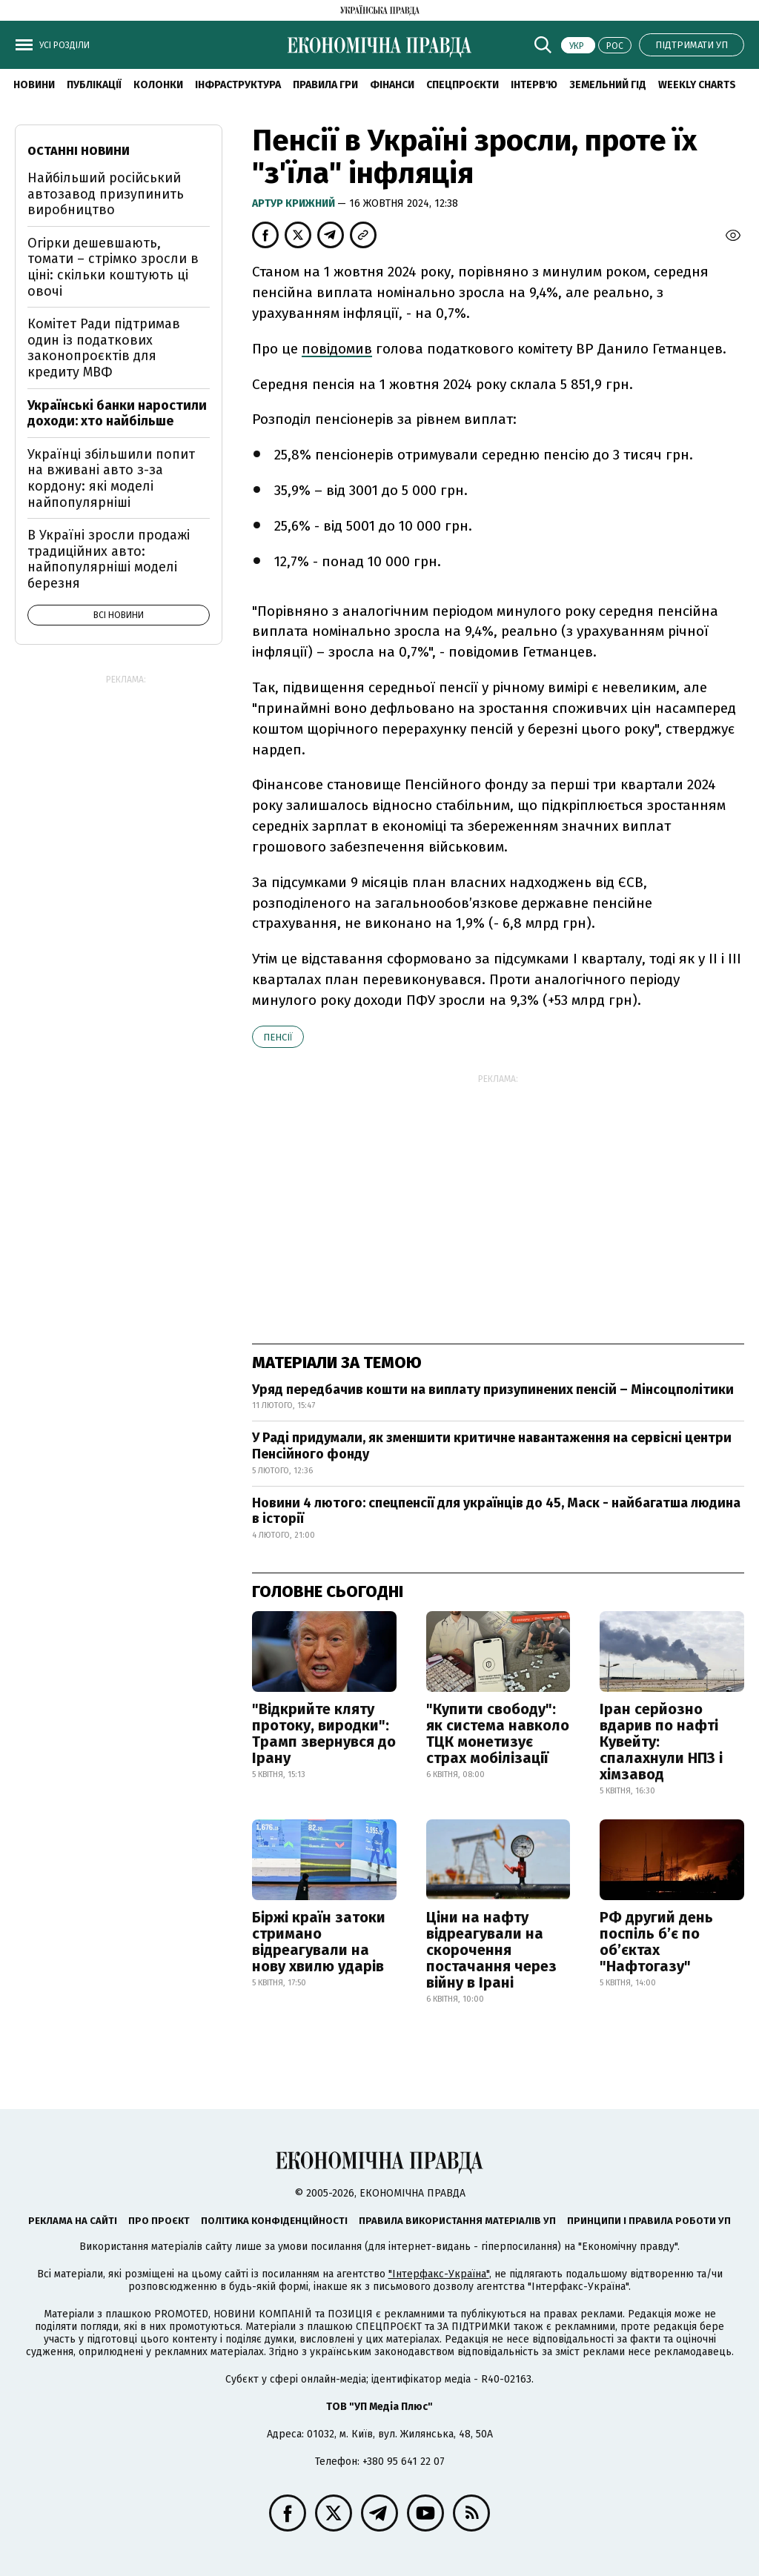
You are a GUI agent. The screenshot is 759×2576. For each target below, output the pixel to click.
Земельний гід (607, 85)
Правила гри (325, 85)
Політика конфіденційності (274, 2220)
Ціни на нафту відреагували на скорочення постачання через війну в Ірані (491, 1949)
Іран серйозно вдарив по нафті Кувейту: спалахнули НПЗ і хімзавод (661, 1741)
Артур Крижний (294, 203)
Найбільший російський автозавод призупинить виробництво (105, 194)
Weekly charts (697, 85)
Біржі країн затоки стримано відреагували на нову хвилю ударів (318, 1941)
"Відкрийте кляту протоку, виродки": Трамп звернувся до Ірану (324, 1733)
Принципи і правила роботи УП (649, 2220)
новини (34, 85)
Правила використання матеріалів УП (457, 2220)
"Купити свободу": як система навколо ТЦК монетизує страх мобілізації (497, 1733)
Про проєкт (159, 2220)
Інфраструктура (238, 85)
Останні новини (78, 151)
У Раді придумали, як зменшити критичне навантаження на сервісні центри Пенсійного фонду (492, 1446)
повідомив (337, 348)
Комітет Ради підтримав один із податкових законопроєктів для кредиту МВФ (103, 348)
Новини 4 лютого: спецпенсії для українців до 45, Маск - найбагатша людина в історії (496, 1511)
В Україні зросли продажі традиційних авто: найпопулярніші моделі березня (108, 559)
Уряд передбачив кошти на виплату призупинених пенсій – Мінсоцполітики (493, 1389)
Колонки (158, 85)
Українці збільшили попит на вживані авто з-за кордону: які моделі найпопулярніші (111, 478)
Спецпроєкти (462, 85)
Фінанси (392, 85)
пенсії (278, 1037)
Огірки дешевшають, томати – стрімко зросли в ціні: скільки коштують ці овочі (113, 267)
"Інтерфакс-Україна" (438, 2274)
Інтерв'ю (534, 85)
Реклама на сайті (72, 2220)
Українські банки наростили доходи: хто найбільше (117, 413)
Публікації (94, 85)
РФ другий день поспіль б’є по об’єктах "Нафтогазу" (656, 1941)
